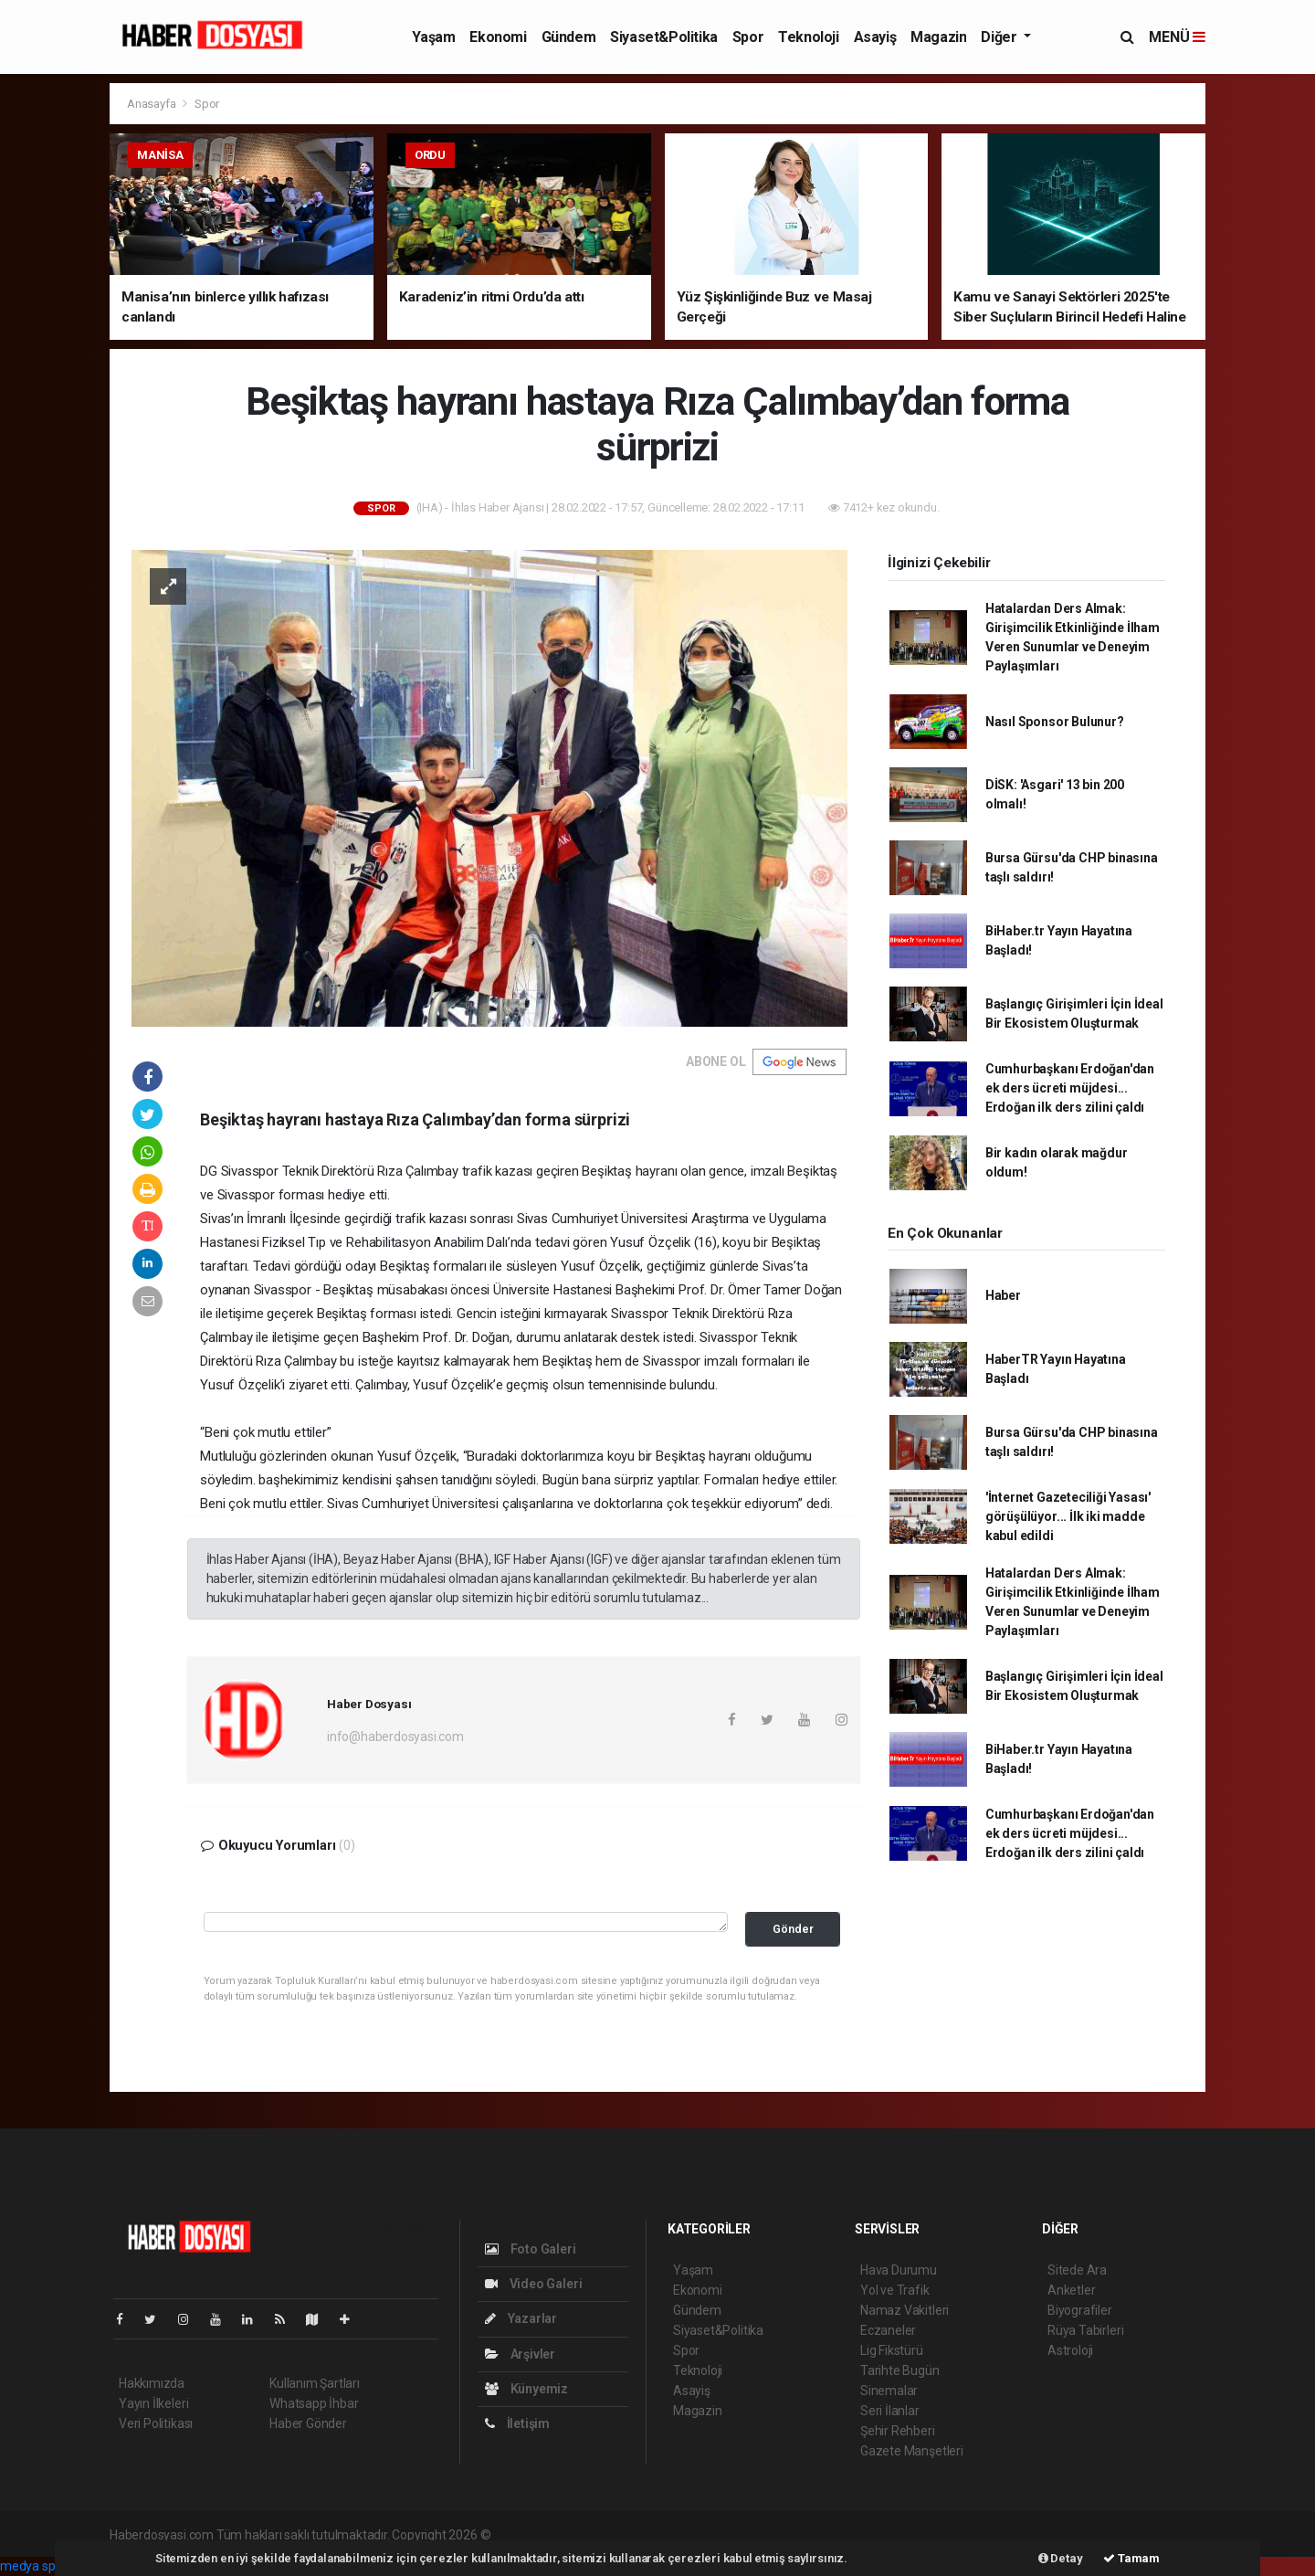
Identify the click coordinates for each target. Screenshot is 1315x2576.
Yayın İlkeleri (153, 2403)
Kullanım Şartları (314, 2383)
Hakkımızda (151, 2383)
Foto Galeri (530, 2249)
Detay (1060, 2558)
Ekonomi (497, 37)
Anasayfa (152, 104)
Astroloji (1070, 2350)
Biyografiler (1079, 2310)
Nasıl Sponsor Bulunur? (1054, 721)
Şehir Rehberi (897, 2430)
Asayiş (875, 37)
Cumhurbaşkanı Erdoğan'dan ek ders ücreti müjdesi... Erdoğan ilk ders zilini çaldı (1069, 1087)
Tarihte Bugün (900, 2370)
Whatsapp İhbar (313, 2403)
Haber (1003, 1295)
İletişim (517, 2423)
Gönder (793, 1929)
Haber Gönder (308, 2423)
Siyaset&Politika (664, 37)
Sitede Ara (1077, 2270)
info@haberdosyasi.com (395, 1736)
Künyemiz (526, 2388)
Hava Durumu (898, 2270)
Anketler (1071, 2290)
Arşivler (520, 2354)
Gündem (569, 37)
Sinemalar (889, 2390)
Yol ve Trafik (895, 2290)
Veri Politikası (156, 2423)
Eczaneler (888, 2330)
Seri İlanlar (890, 2410)
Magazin (938, 37)
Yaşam (433, 37)
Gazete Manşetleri (911, 2451)
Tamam (1131, 2558)
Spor (747, 37)
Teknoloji (808, 37)
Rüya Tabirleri (1085, 2330)
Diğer (1000, 37)
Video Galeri (533, 2283)
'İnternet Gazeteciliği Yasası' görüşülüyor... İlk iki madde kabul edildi (1068, 1516)
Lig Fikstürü (891, 2350)
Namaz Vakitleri (904, 2310)
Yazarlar (521, 2318)
